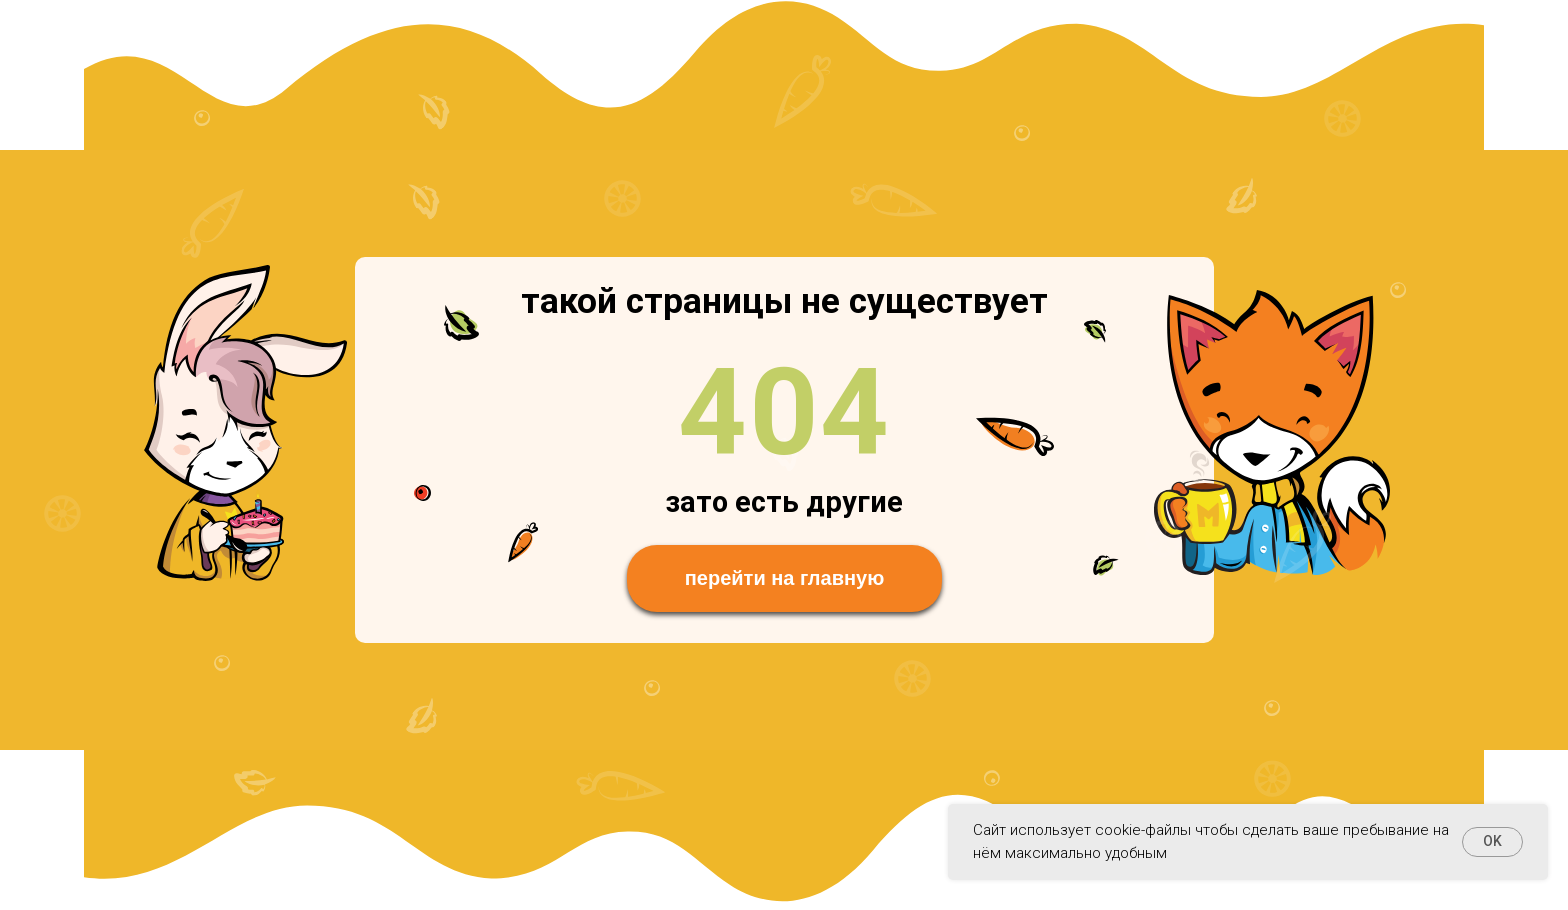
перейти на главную (784, 578)
